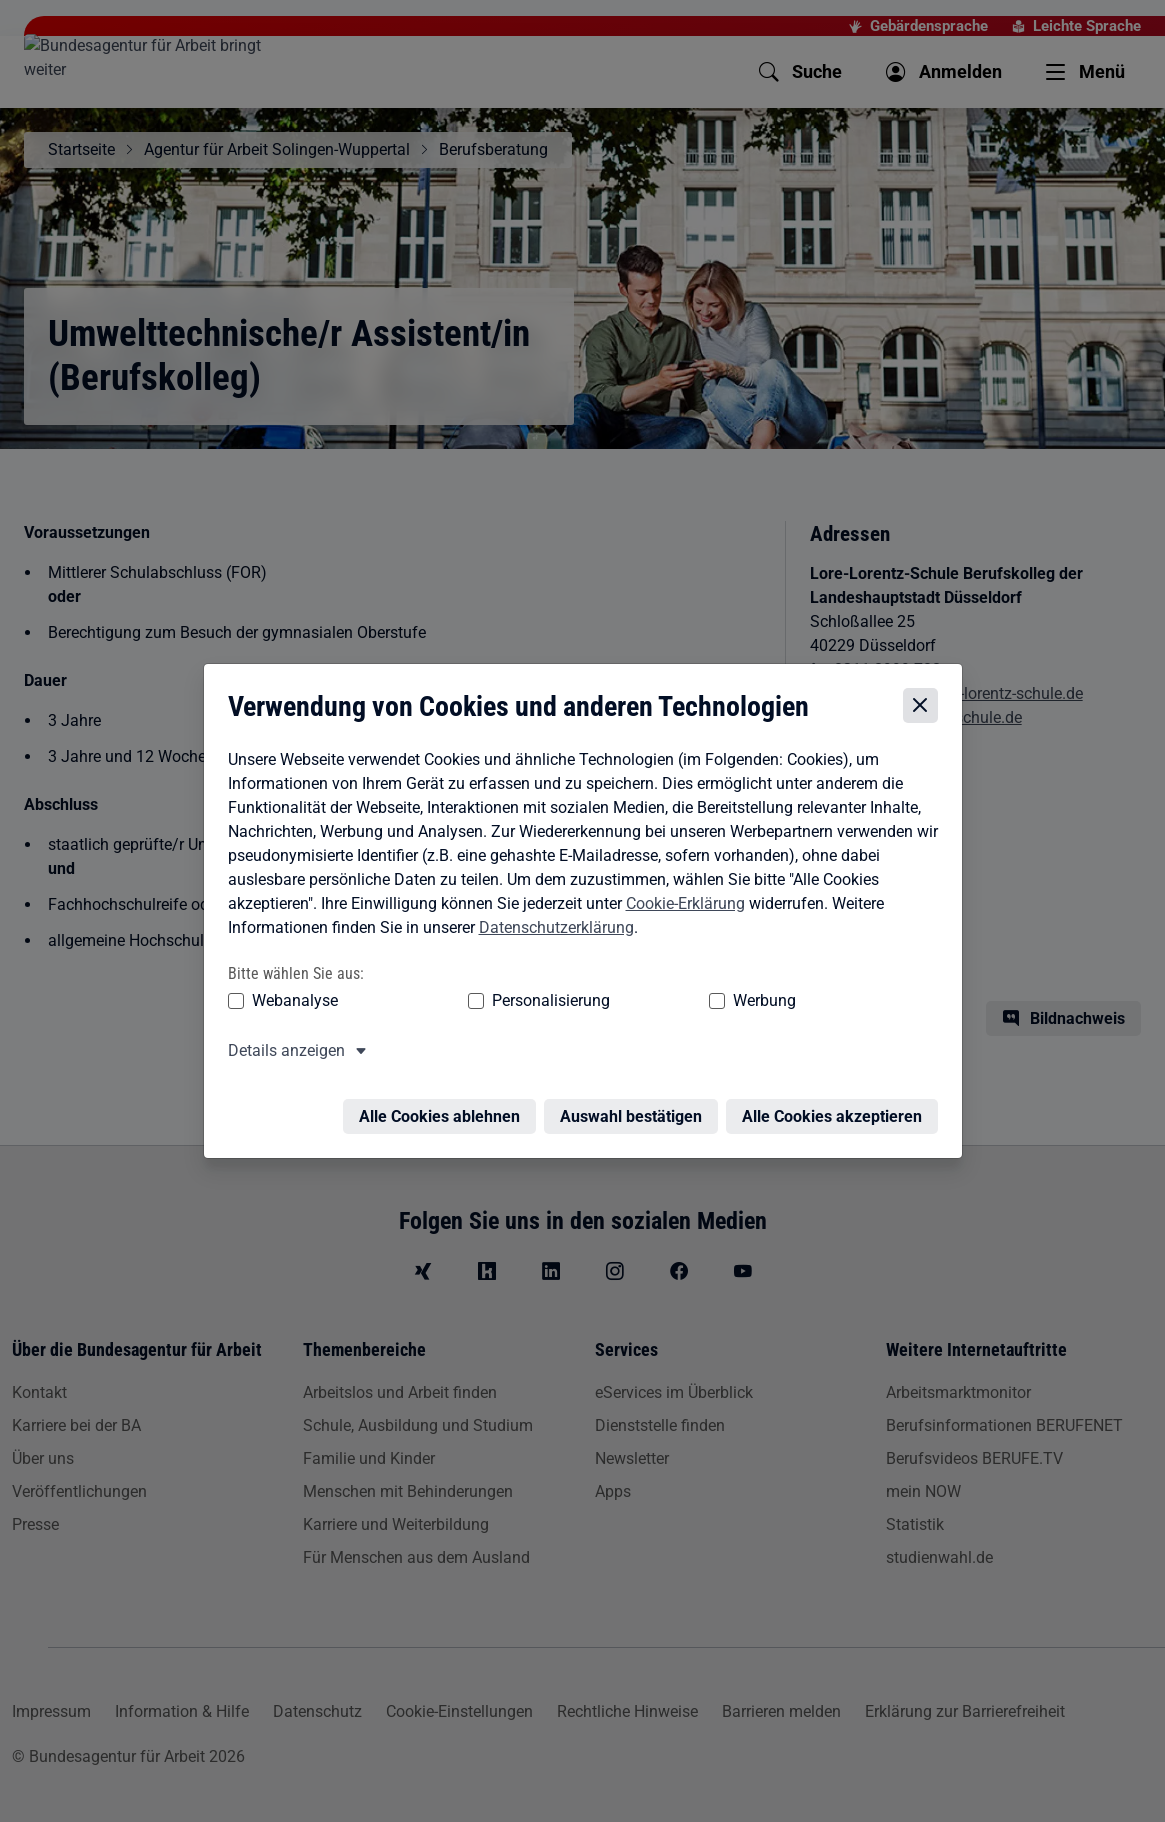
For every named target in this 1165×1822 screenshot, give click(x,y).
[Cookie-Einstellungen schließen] (925, 709)
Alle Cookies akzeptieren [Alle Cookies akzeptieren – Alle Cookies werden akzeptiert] (837, 1107)
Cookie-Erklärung (680, 906)
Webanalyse (290, 1003)
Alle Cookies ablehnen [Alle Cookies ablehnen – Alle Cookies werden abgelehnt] (444, 1107)
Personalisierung (490, 1003)
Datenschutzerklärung (551, 930)
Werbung (646, 1003)
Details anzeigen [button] (281, 1053)
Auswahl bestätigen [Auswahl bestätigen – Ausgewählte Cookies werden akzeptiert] (636, 1107)
